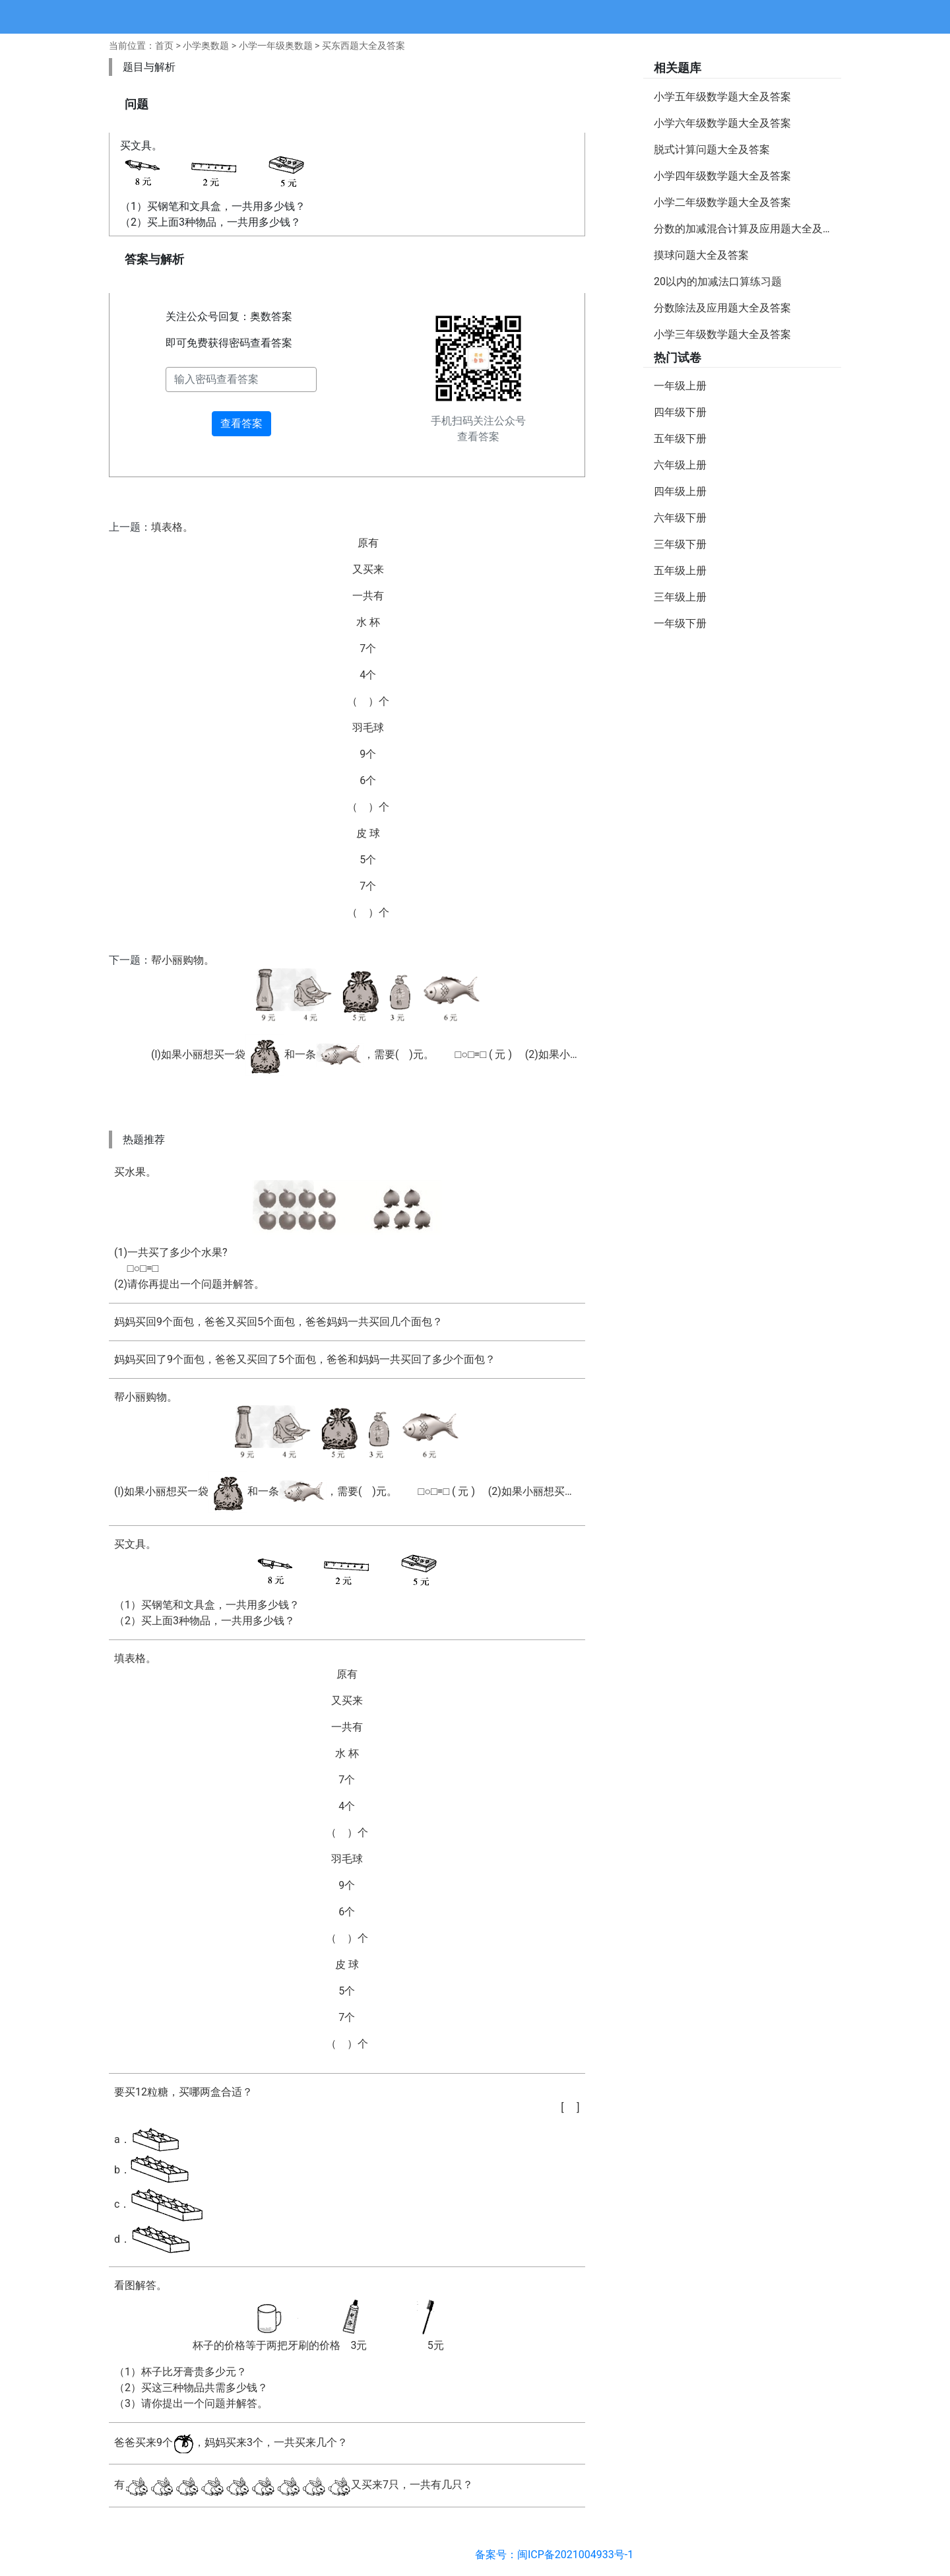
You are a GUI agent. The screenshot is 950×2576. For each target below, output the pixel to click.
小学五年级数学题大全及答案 (722, 96)
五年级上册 (680, 570)
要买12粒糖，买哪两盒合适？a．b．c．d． (347, 2171)
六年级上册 (680, 465)
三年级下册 (680, 544)
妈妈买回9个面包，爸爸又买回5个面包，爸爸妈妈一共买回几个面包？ (278, 1321)
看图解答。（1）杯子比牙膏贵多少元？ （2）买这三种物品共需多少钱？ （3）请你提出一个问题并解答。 (347, 2344)
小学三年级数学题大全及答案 (722, 334)
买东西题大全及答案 (363, 45)
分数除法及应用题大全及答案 (722, 308)
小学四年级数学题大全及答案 (722, 176)
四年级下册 (680, 412)
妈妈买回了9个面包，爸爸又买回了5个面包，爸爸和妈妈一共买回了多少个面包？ (304, 1359)
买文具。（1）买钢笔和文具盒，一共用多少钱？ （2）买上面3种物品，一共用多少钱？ (347, 1582)
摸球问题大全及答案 (701, 255)
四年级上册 (680, 491)
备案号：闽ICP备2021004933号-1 (554, 2554)
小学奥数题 (206, 45)
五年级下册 (680, 438)
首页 (164, 45)
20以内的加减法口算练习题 (718, 281)
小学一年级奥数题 (276, 45)
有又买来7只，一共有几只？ (293, 2485)
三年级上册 (680, 597)
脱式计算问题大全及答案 (712, 149)
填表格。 (368, 721)
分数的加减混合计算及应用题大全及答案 (747, 228)
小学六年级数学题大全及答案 (722, 123)
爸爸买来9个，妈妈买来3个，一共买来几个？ (231, 2443)
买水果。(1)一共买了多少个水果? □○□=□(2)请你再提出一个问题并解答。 (347, 1228)
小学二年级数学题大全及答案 (722, 202)
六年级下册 (680, 518)
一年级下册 (680, 623)
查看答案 (241, 423)
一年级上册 (680, 386)
